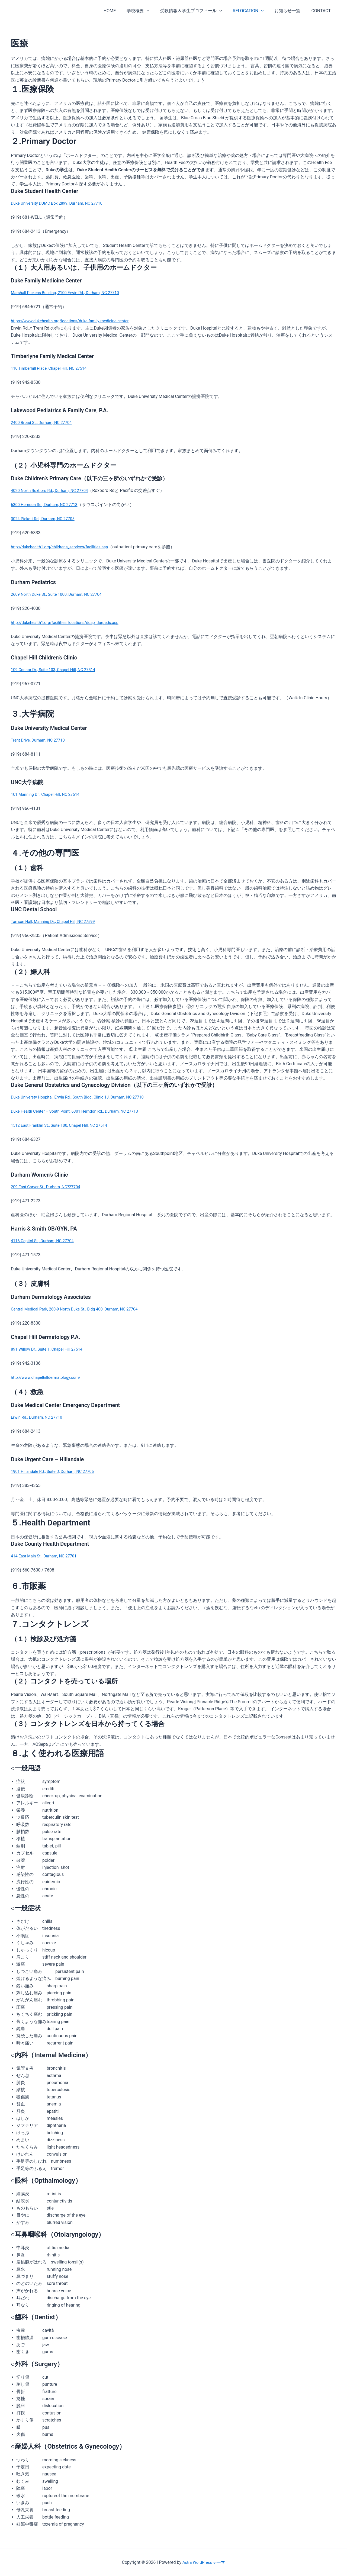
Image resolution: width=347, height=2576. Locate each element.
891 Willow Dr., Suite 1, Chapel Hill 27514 (50, 1349)
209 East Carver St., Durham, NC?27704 (49, 1186)
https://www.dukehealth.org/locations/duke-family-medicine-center (75, 320)
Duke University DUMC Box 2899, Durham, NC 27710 (61, 203)
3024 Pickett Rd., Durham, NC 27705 (46, 518)
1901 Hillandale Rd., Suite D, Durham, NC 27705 (56, 1471)
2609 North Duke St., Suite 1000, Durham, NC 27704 (60, 594)
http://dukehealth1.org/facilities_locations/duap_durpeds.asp (70, 622)
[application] (156, 11)
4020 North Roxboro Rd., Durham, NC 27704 (53, 490)
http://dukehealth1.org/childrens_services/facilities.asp (64, 546)
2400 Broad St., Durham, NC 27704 (44, 422)
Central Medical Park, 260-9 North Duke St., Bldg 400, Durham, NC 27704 (80, 1309)
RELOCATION (253, 11)
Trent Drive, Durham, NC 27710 (40, 740)
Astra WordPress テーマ (204, 2562)
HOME (121, 10)
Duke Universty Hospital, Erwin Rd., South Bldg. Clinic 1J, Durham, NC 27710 (84, 1097)
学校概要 (147, 11)
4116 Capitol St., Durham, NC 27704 (45, 1240)
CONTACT (322, 10)
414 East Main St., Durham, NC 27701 (47, 1556)
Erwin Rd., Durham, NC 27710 (39, 1417)
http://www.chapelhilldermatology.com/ (49, 1377)
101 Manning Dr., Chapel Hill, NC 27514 (48, 794)
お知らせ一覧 (291, 10)
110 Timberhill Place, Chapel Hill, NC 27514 (52, 368)
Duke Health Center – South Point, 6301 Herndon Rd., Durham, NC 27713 (80, 1111)
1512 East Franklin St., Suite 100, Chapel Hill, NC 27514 (63, 1125)
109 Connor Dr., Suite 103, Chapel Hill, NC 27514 (57, 669)
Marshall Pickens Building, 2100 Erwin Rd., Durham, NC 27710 (70, 292)
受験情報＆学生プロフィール (199, 11)
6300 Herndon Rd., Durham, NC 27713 (47, 504)
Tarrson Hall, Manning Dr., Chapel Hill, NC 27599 (57, 921)
